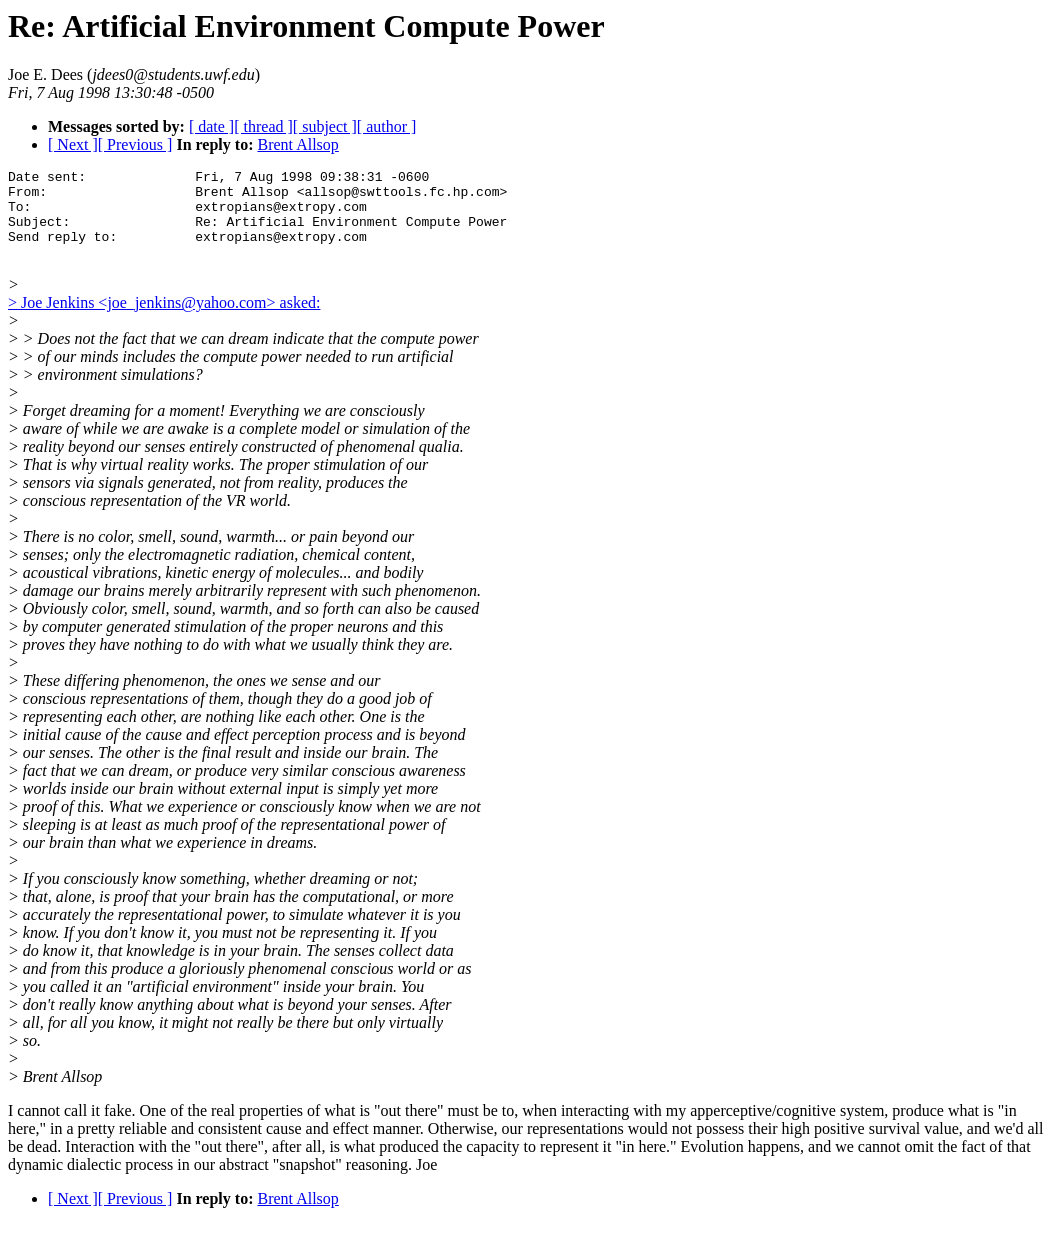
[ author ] (387, 126)
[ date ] (211, 126)
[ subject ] (325, 126)
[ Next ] (73, 144)
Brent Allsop (297, 144)
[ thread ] (263, 126)
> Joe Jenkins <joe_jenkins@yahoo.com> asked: (164, 320)
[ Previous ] (135, 144)
